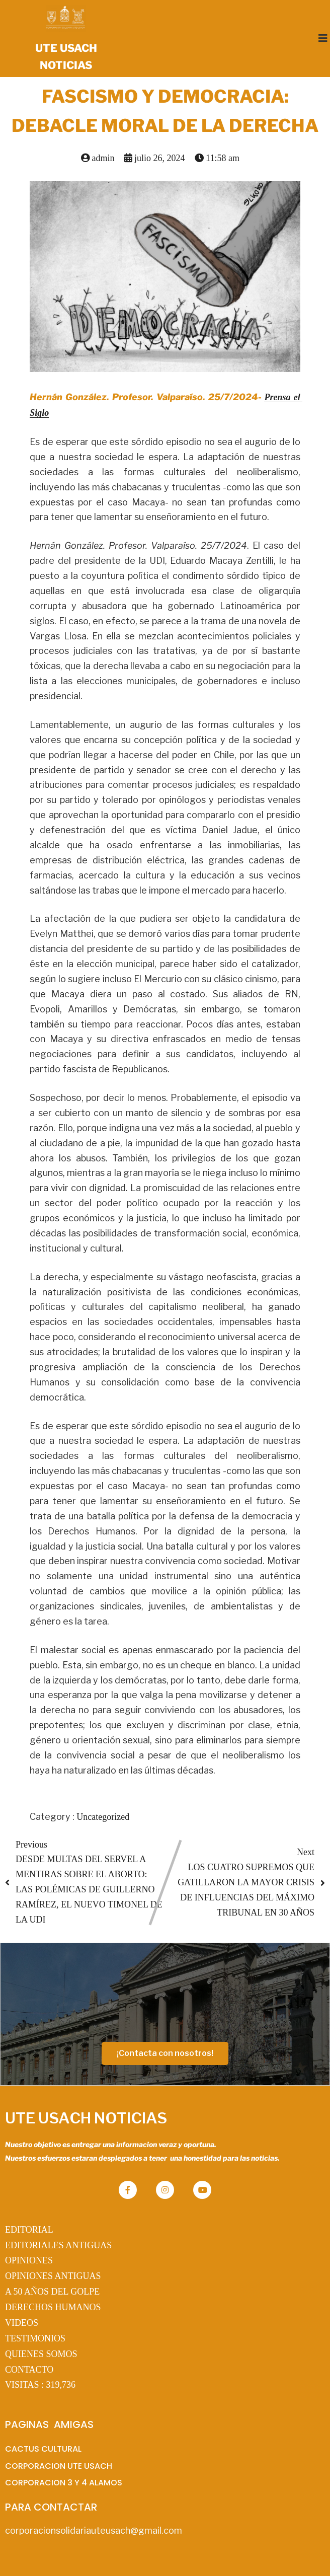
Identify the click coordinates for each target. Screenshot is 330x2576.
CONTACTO (29, 2370)
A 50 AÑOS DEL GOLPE (52, 2292)
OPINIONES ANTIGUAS (53, 2276)
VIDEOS (21, 2323)
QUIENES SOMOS (41, 2354)
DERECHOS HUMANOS (53, 2307)
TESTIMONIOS (35, 2338)
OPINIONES (29, 2260)
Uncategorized (102, 1817)
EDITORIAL (29, 2230)
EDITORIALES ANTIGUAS (58, 2245)
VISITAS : (40, 2385)
